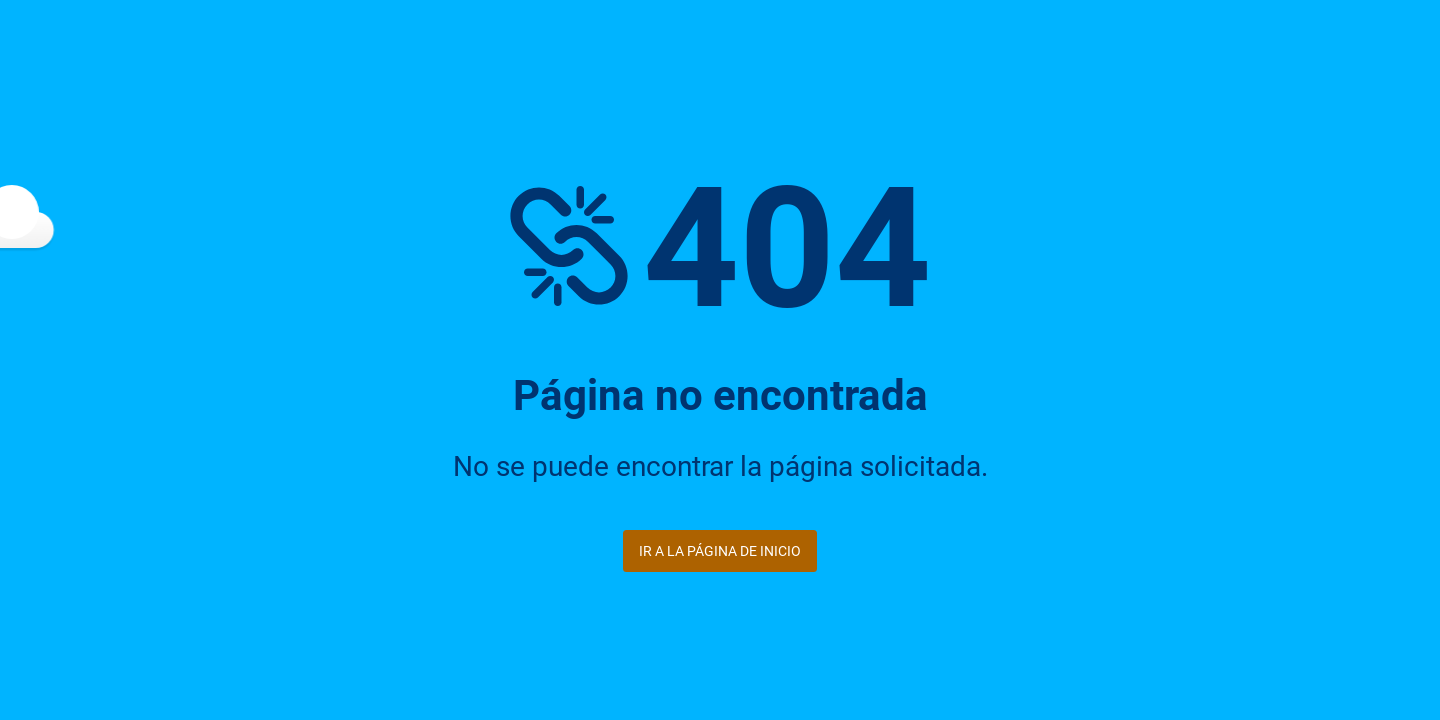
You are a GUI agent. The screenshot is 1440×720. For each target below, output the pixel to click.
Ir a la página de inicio (720, 551)
